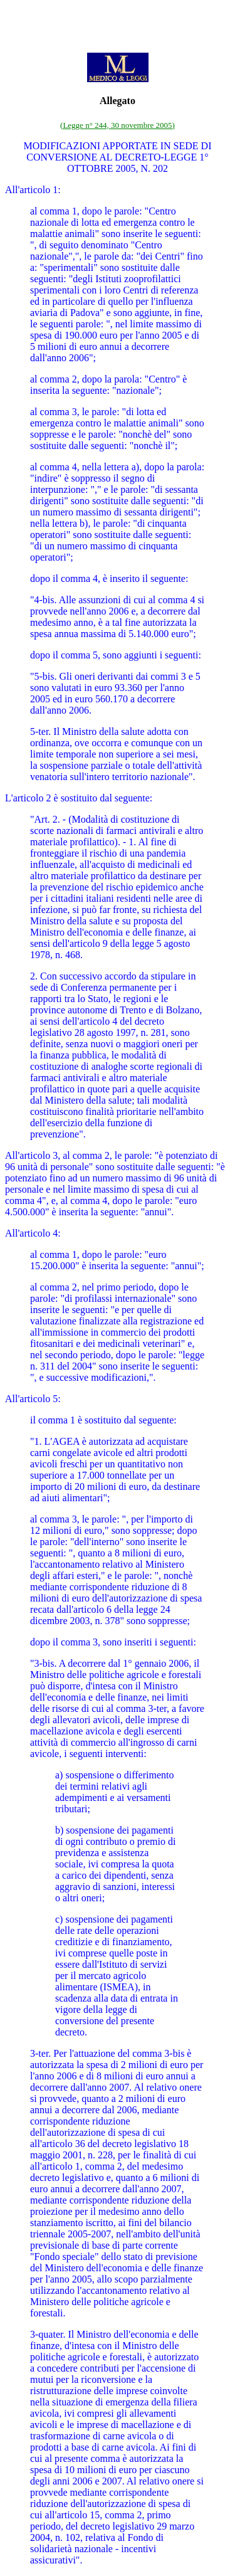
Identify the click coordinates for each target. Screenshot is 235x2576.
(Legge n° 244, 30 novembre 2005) (117, 125)
